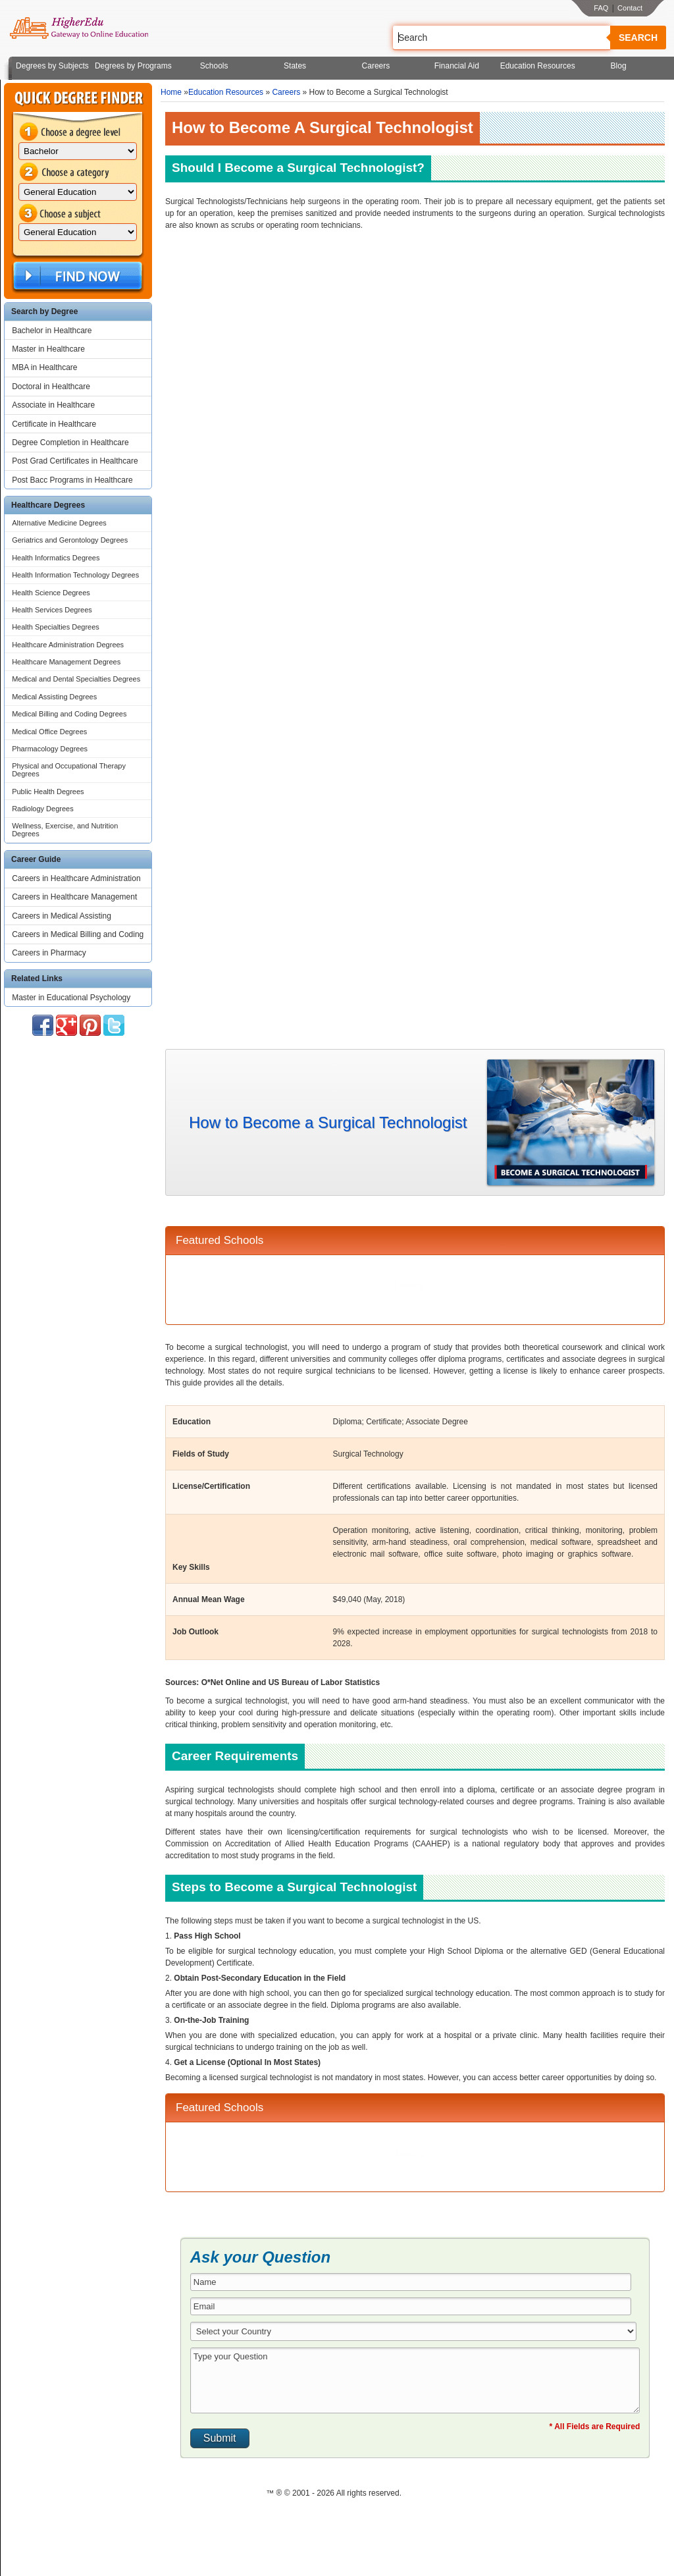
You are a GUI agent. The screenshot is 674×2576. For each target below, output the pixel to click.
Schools (214, 65)
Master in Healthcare (48, 349)
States (295, 65)
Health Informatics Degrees (55, 558)
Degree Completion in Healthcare (70, 442)
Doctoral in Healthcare (51, 386)
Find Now (76, 276)
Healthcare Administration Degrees (68, 645)
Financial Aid (456, 65)
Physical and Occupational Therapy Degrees (69, 770)
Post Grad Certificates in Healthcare (75, 461)
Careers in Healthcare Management (74, 896)
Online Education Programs (79, 28)
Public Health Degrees (48, 791)
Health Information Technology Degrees (75, 575)
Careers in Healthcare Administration (76, 878)
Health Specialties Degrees (55, 627)
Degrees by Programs (133, 65)
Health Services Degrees (52, 610)
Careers (376, 65)
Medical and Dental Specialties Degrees (76, 679)
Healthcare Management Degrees (66, 662)
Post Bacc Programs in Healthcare (72, 480)
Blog (619, 65)
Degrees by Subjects (52, 65)
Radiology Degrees (43, 809)
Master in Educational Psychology (71, 997)
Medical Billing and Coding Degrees (69, 714)
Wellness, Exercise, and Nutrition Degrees (65, 830)
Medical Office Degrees (49, 732)
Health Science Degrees (51, 593)
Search (638, 37)
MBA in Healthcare (44, 367)
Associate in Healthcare (53, 405)
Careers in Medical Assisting (61, 916)
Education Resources (537, 65)
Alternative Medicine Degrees (59, 523)
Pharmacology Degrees (50, 749)
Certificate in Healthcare (54, 424)
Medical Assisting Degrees (54, 697)
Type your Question (415, 2380)
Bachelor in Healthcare (51, 330)
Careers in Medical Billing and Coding (77, 934)
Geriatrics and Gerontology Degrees (70, 540)
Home (171, 92)
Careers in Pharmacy (49, 952)
